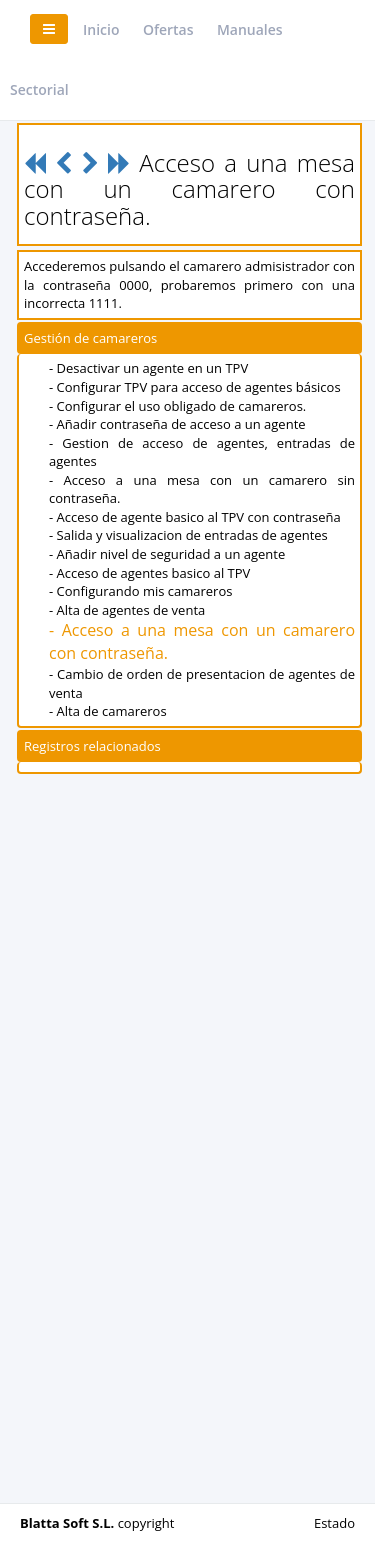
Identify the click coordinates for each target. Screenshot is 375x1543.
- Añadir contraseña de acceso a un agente (177, 424)
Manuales (250, 29)
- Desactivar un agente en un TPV (148, 368)
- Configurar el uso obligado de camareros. (177, 406)
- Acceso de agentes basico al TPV (149, 573)
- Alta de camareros (108, 711)
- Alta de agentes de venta (127, 610)
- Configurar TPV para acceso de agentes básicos (195, 387)
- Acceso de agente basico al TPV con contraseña (195, 517)
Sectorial (39, 89)
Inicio (101, 29)
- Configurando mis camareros (140, 591)
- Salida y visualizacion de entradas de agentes (188, 535)
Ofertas (168, 29)
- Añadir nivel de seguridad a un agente (167, 554)
